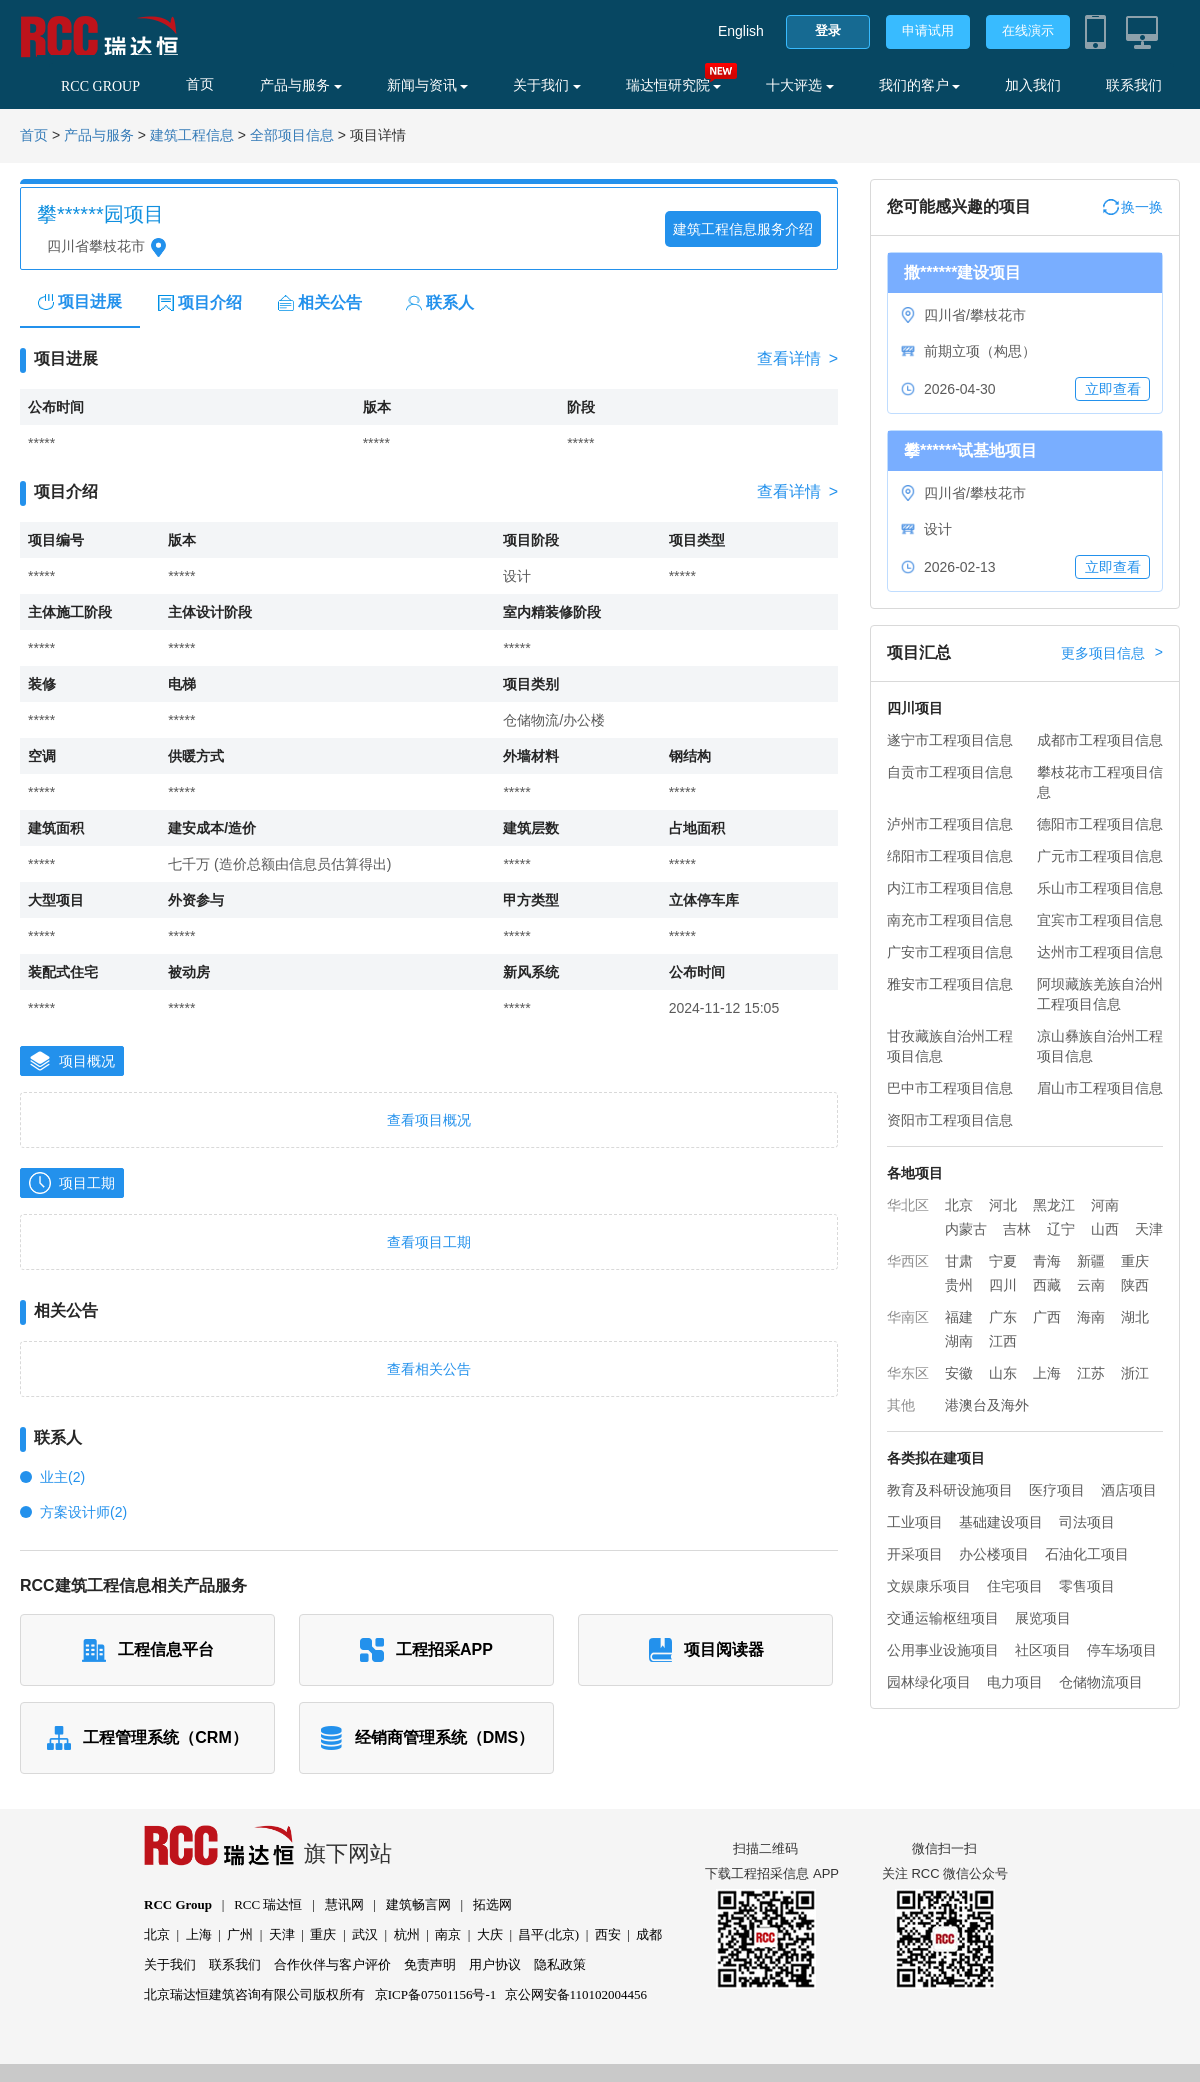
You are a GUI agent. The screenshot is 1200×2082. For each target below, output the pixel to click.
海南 (1091, 1317)
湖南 (959, 1341)
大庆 (490, 1934)
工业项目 (915, 1522)
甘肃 (959, 1261)
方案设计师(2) (83, 1512)
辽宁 (1061, 1229)
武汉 (365, 1934)
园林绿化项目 (929, 1682)
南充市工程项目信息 (950, 920)
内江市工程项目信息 (950, 888)
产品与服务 (301, 85)
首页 (200, 84)
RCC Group (178, 1904)
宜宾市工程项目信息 (1100, 920)
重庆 (1135, 1261)
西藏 (1047, 1285)
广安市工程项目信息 (950, 952)
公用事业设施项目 (943, 1650)
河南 (1105, 1205)
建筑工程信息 (192, 135)
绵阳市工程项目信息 (950, 856)
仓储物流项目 (1101, 1682)
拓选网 (492, 1904)
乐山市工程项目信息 (1100, 888)
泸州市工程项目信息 (950, 824)
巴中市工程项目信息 (950, 1088)
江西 (1003, 1341)
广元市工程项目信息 (1100, 856)
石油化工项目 (1087, 1554)
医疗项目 (1057, 1490)
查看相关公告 (429, 1369)
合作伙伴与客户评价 (332, 1964)
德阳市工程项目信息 (1100, 824)
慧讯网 (344, 1904)
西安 (608, 1934)
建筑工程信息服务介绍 (743, 229)
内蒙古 (966, 1229)
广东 (1003, 1317)
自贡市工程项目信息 (950, 772)
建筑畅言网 (418, 1904)
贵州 (959, 1285)
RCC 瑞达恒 (268, 1904)
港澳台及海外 (987, 1405)
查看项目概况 (429, 1120)
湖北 (1135, 1317)
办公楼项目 (994, 1554)
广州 (240, 1934)
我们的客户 (920, 85)
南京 (448, 1934)
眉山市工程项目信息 (1100, 1088)
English (741, 31)
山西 (1105, 1229)
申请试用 (928, 30)
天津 (1149, 1229)
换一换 (1133, 207)
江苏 (1091, 1373)
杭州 (407, 1934)
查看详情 (797, 359)
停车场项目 (1122, 1650)
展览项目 (1043, 1618)
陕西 (1135, 1285)
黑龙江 (1054, 1205)
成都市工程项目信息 (1100, 740)
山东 (1003, 1373)
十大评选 (800, 85)
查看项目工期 (429, 1242)
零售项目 (1087, 1586)
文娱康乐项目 (929, 1586)
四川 (1003, 1285)
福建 (959, 1317)
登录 (828, 30)
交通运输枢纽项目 (943, 1618)
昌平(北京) (548, 1934)
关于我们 (547, 85)
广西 (1047, 1317)
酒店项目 (1129, 1490)
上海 (1047, 1373)
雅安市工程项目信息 (950, 984)
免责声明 (430, 1964)
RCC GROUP (100, 86)
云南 (1091, 1285)
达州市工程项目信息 (1100, 952)
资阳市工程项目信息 (950, 1120)
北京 (959, 1205)
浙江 (1135, 1373)
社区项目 (1043, 1650)
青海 (1047, 1261)
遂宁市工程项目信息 (950, 740)
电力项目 (1015, 1682)
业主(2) (62, 1477)
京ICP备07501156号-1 (436, 1994)
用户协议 (495, 1964)
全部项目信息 (292, 135)
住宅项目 (1015, 1586)
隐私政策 (560, 1964)
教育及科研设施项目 (950, 1490)
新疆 (1091, 1261)
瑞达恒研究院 (674, 85)
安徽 (959, 1373)
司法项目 (1087, 1522)
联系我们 (1134, 85)
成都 (649, 1934)
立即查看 (1113, 389)
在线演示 (1028, 30)
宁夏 (1003, 1261)
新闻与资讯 (428, 85)
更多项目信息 (1112, 653)
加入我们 (1033, 85)
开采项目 (915, 1554)
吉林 (1017, 1229)
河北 (1003, 1205)
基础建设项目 (1001, 1522)
